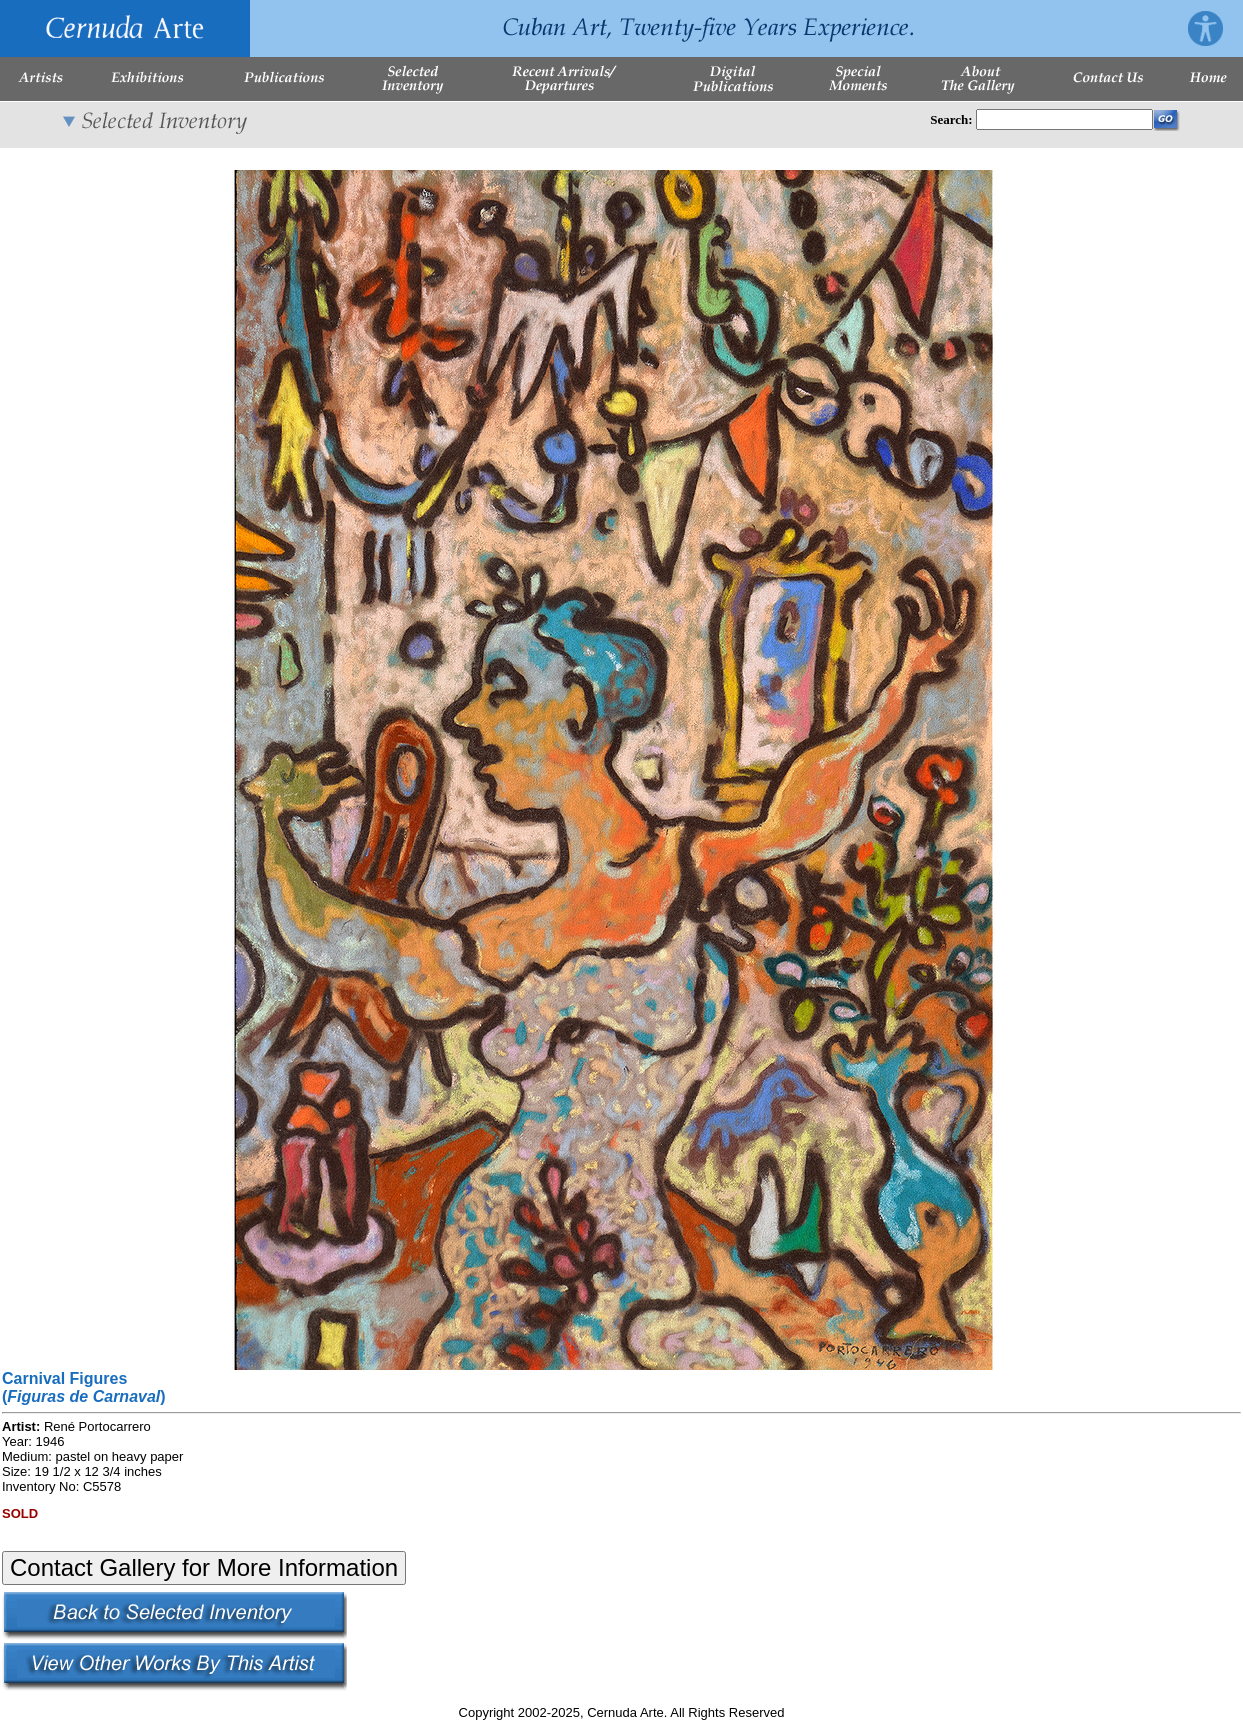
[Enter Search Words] (1064, 119)
